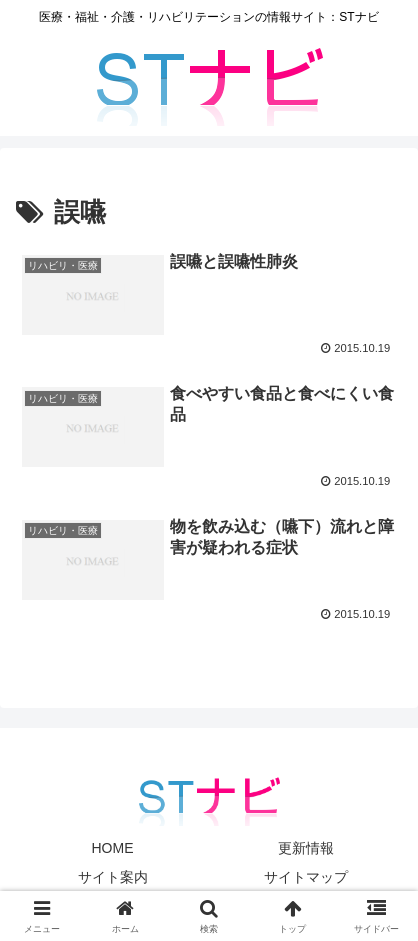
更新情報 (306, 848)
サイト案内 (113, 877)
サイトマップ (306, 877)
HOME (113, 848)
